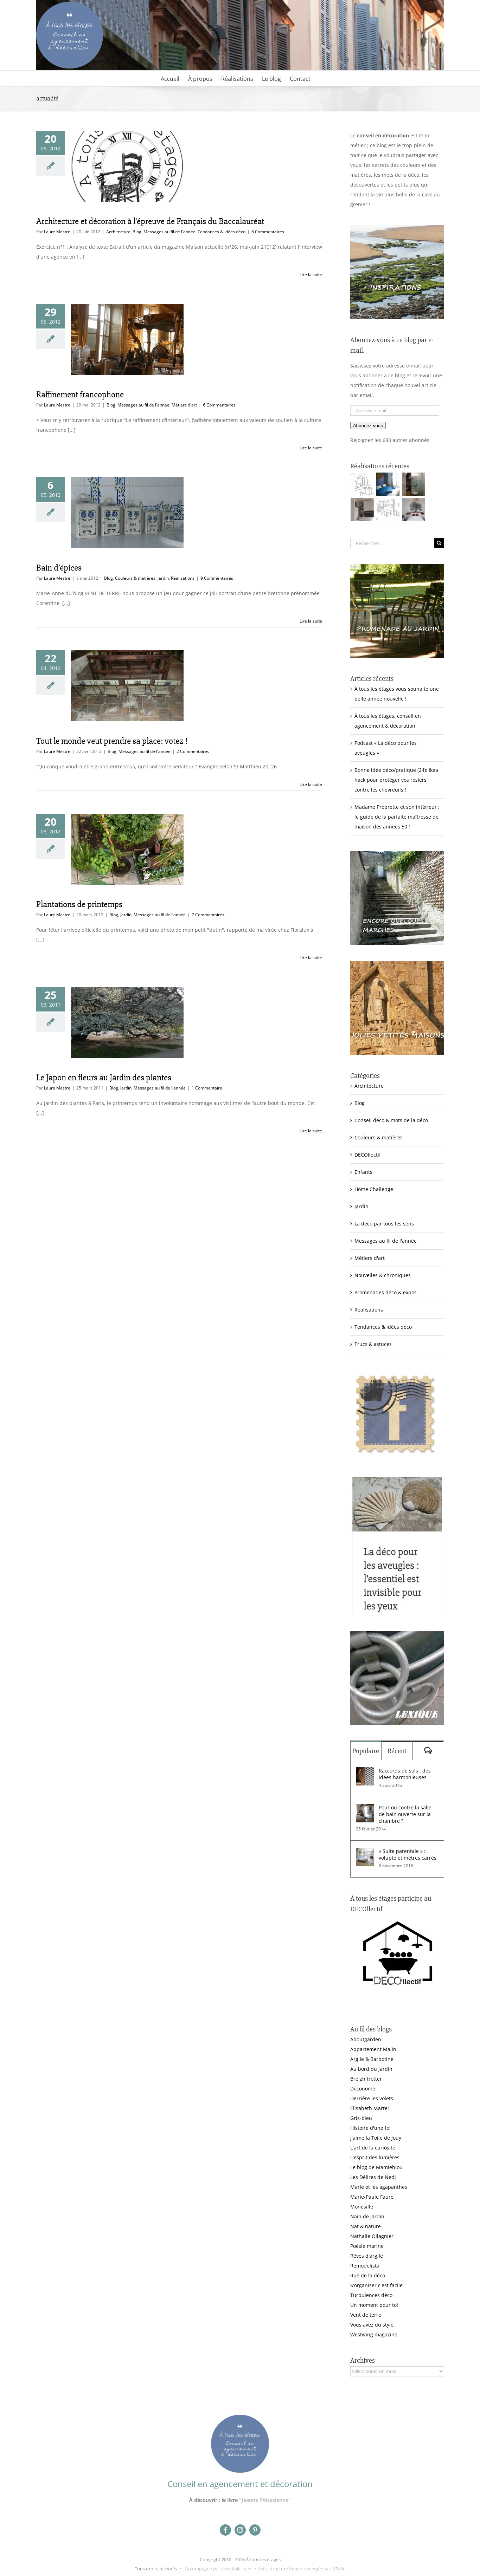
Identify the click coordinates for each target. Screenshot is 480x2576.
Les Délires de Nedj (373, 2177)
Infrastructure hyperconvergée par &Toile (302, 2568)
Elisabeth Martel (369, 2108)
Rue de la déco (367, 2275)
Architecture (118, 232)
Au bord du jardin (371, 2069)
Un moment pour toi (374, 2305)
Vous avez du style (371, 2324)
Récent (397, 1750)
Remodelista (364, 2265)
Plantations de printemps (79, 904)
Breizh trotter (366, 2078)
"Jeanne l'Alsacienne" (265, 2500)
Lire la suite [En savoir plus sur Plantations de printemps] (311, 958)
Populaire (366, 1750)
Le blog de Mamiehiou (376, 2167)
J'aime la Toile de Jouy (375, 2137)
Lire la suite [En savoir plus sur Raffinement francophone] (311, 448)
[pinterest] (255, 2530)
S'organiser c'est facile (376, 2285)
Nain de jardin (367, 2216)
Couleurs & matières (135, 578)
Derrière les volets (371, 2098)
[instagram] (240, 2530)
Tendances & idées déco (221, 232)
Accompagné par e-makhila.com (218, 2568)
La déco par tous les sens (384, 1223)
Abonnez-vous (368, 425)
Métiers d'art (184, 405)
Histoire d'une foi (370, 2128)
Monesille (361, 2206)
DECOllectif (367, 1154)
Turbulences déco (371, 2295)
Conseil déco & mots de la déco (391, 1120)
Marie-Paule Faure (371, 2196)
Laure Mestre (57, 232)
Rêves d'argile (366, 2255)
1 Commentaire (207, 1088)
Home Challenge (373, 1189)
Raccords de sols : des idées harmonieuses (405, 1774)
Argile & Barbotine (371, 2059)
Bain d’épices (59, 567)
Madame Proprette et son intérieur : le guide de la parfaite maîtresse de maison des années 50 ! (397, 817)
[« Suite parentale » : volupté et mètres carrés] (365, 1852)
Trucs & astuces (373, 1344)
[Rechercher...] (392, 543)
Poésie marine (367, 2246)
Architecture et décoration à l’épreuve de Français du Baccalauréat (150, 221)
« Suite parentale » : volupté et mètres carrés (407, 1854)
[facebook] (225, 2530)
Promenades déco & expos (385, 1292)
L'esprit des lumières (374, 2157)
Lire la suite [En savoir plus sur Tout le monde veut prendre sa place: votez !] (311, 784)
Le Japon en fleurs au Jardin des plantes (103, 1077)
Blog (137, 232)
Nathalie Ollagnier (371, 2236)
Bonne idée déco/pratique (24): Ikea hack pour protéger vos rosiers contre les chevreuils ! (396, 780)
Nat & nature (365, 2226)
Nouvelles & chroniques (382, 1275)
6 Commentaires (267, 232)
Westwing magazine (373, 2334)
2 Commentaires (193, 751)
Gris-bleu (361, 2118)
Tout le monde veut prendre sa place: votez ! (111, 741)
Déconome (362, 2088)
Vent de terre (365, 2314)
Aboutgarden (365, 2039)
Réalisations (182, 578)
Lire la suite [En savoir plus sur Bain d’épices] (311, 621)
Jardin (163, 578)
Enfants (363, 1172)
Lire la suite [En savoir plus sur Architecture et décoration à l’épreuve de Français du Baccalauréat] (311, 275)
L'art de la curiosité (372, 2147)
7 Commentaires (208, 915)
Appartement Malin (373, 2049)
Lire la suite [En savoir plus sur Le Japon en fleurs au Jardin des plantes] (311, 1131)
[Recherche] (439, 543)
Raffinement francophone (80, 394)
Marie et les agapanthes (378, 2187)
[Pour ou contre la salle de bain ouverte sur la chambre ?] (365, 1809)
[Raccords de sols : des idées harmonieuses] (365, 1772)
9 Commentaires (216, 578)
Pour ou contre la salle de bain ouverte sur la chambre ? (405, 1814)
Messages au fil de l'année (169, 232)
